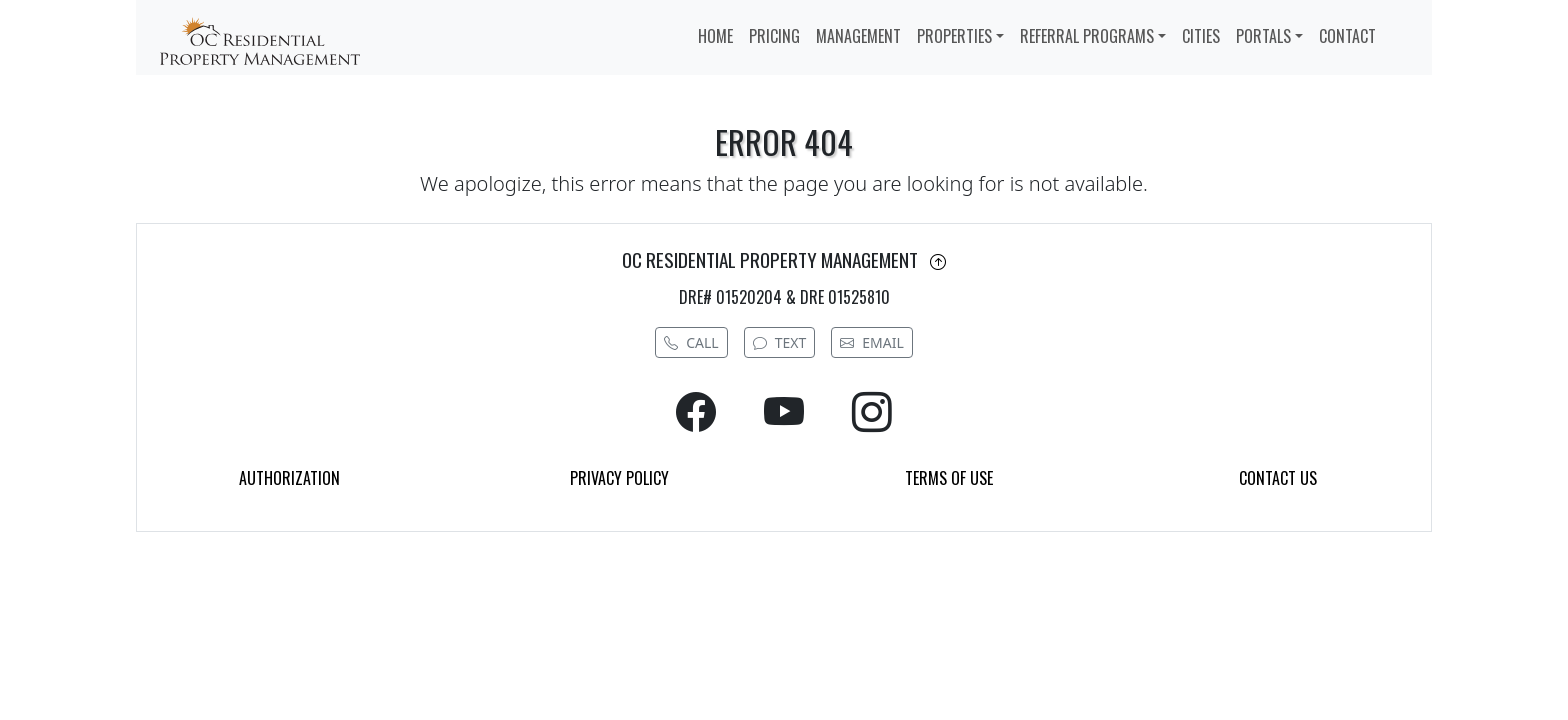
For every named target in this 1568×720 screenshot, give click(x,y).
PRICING (774, 36)
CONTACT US (1278, 478)
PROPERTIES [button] (954, 36)
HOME (715, 36)
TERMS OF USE (949, 478)
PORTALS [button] (1263, 36)
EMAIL (872, 342)
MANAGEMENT (858, 36)
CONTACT (1347, 36)
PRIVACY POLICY (619, 478)
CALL (691, 342)
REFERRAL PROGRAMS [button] (1087, 36)
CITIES (1201, 36)
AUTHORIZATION (289, 478)
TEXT (780, 342)
